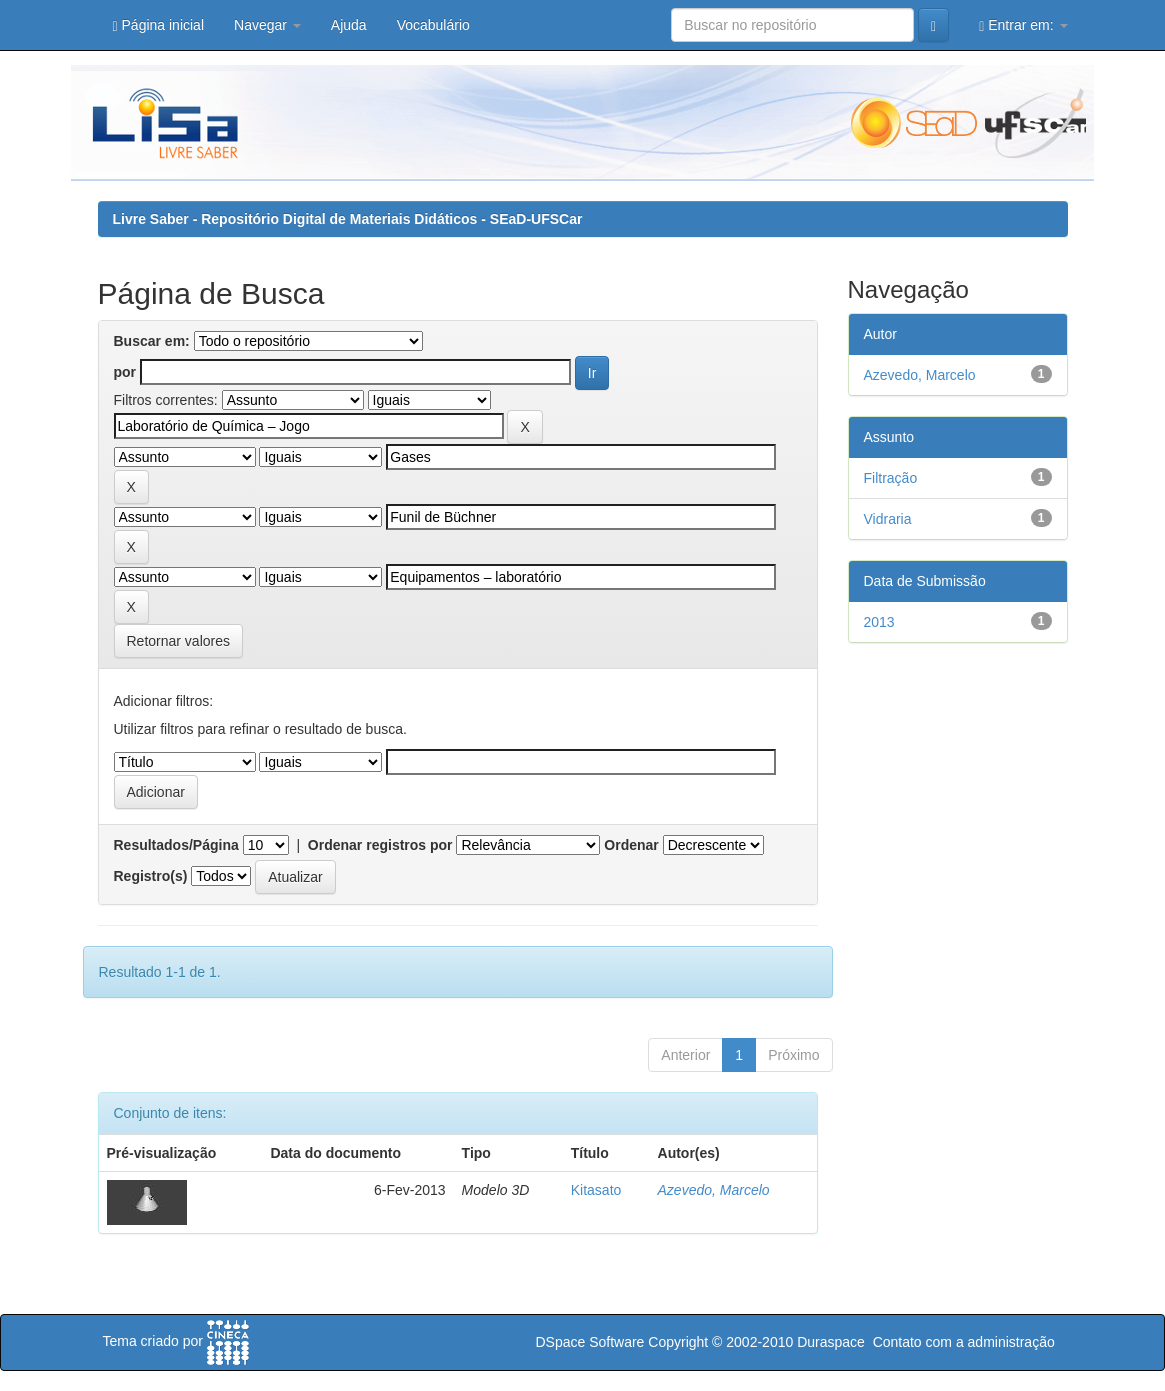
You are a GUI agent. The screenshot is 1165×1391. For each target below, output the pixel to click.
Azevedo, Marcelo (714, 1190)
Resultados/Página (176, 845)
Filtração (891, 478)
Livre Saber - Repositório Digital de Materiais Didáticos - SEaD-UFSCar (348, 219)
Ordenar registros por (380, 845)
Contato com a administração (964, 1342)
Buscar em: (152, 341)
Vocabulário (433, 25)
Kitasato (596, 1190)
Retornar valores (179, 641)
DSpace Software (589, 1342)
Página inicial (159, 25)
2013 (879, 622)
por (125, 372)
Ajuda (349, 25)
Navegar (267, 25)
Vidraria (888, 519)
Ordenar (631, 845)
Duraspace (831, 1342)
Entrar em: (1023, 25)
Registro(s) (151, 876)
